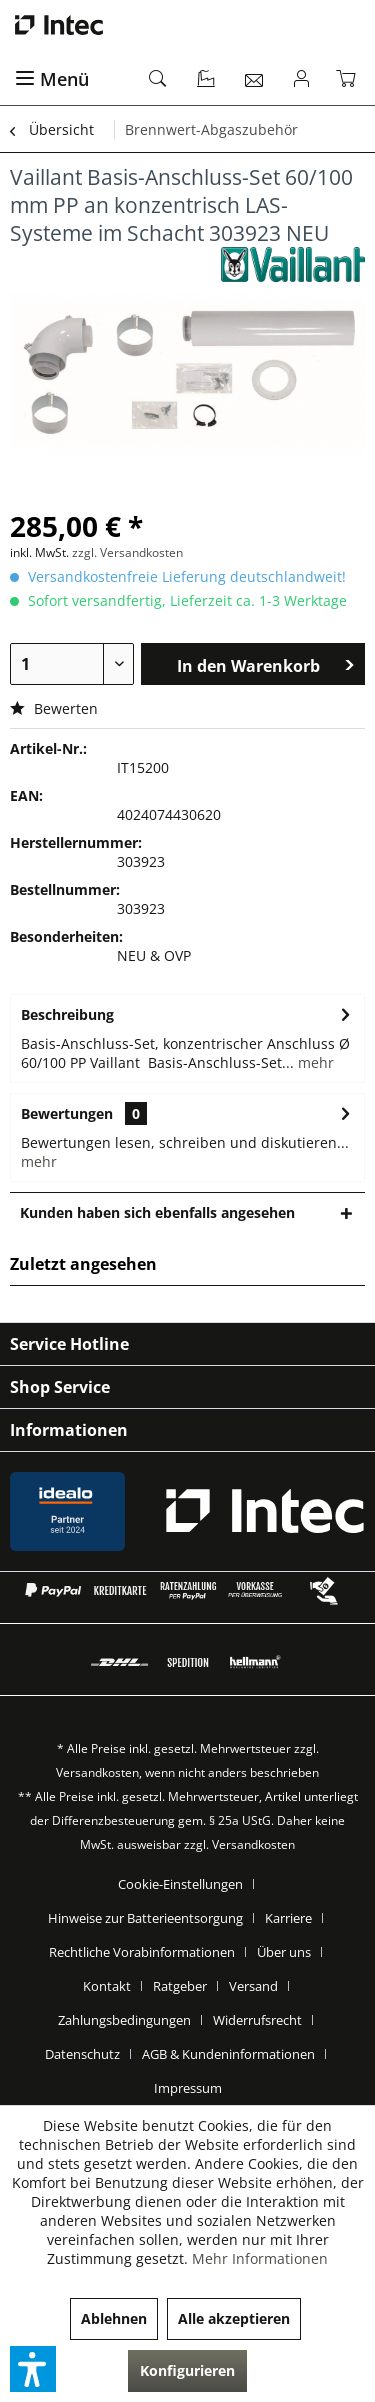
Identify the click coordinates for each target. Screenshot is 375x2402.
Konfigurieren (187, 2370)
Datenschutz (82, 2054)
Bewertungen (67, 1113)
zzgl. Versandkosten (127, 552)
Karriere (288, 1918)
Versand (253, 1986)
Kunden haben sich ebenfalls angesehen (157, 1212)
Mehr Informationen (260, 2258)
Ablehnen (114, 2318)
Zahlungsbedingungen (124, 2020)
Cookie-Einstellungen (180, 1884)
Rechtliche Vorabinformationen (142, 1952)
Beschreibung (67, 1014)
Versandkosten (97, 1772)
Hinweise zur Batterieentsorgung (145, 1918)
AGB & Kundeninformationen (228, 2054)
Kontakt (107, 1986)
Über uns (284, 1952)
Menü (52, 79)
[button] (33, 2369)
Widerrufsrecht (257, 2020)
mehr (314, 1062)
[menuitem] (70, 80)
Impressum (188, 2088)
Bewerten (54, 708)
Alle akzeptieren (234, 2318)
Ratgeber (180, 1986)
